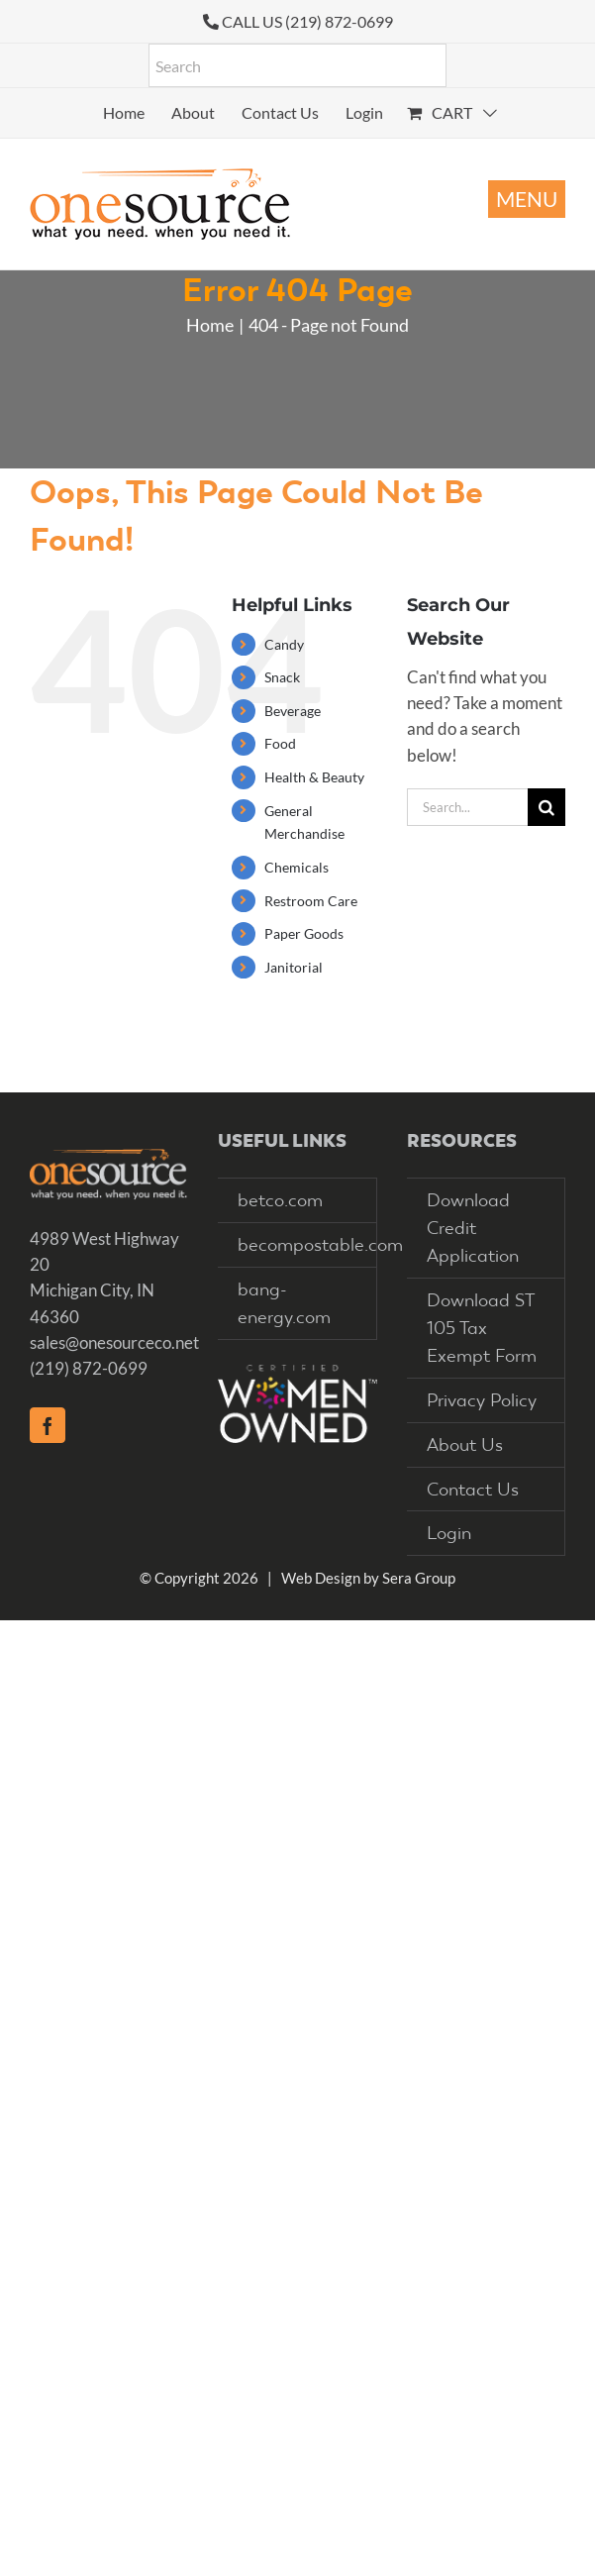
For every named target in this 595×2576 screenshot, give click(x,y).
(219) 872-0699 (89, 1368)
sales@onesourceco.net (114, 1342)
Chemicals (296, 867)
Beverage (292, 710)
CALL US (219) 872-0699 (307, 21)
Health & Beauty (314, 777)
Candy (284, 644)
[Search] (546, 807)
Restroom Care (310, 900)
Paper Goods (304, 933)
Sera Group (418, 1578)
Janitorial (293, 967)
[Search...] (467, 807)
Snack (282, 677)
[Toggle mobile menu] (526, 199)
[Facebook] (47, 1425)
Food (280, 743)
